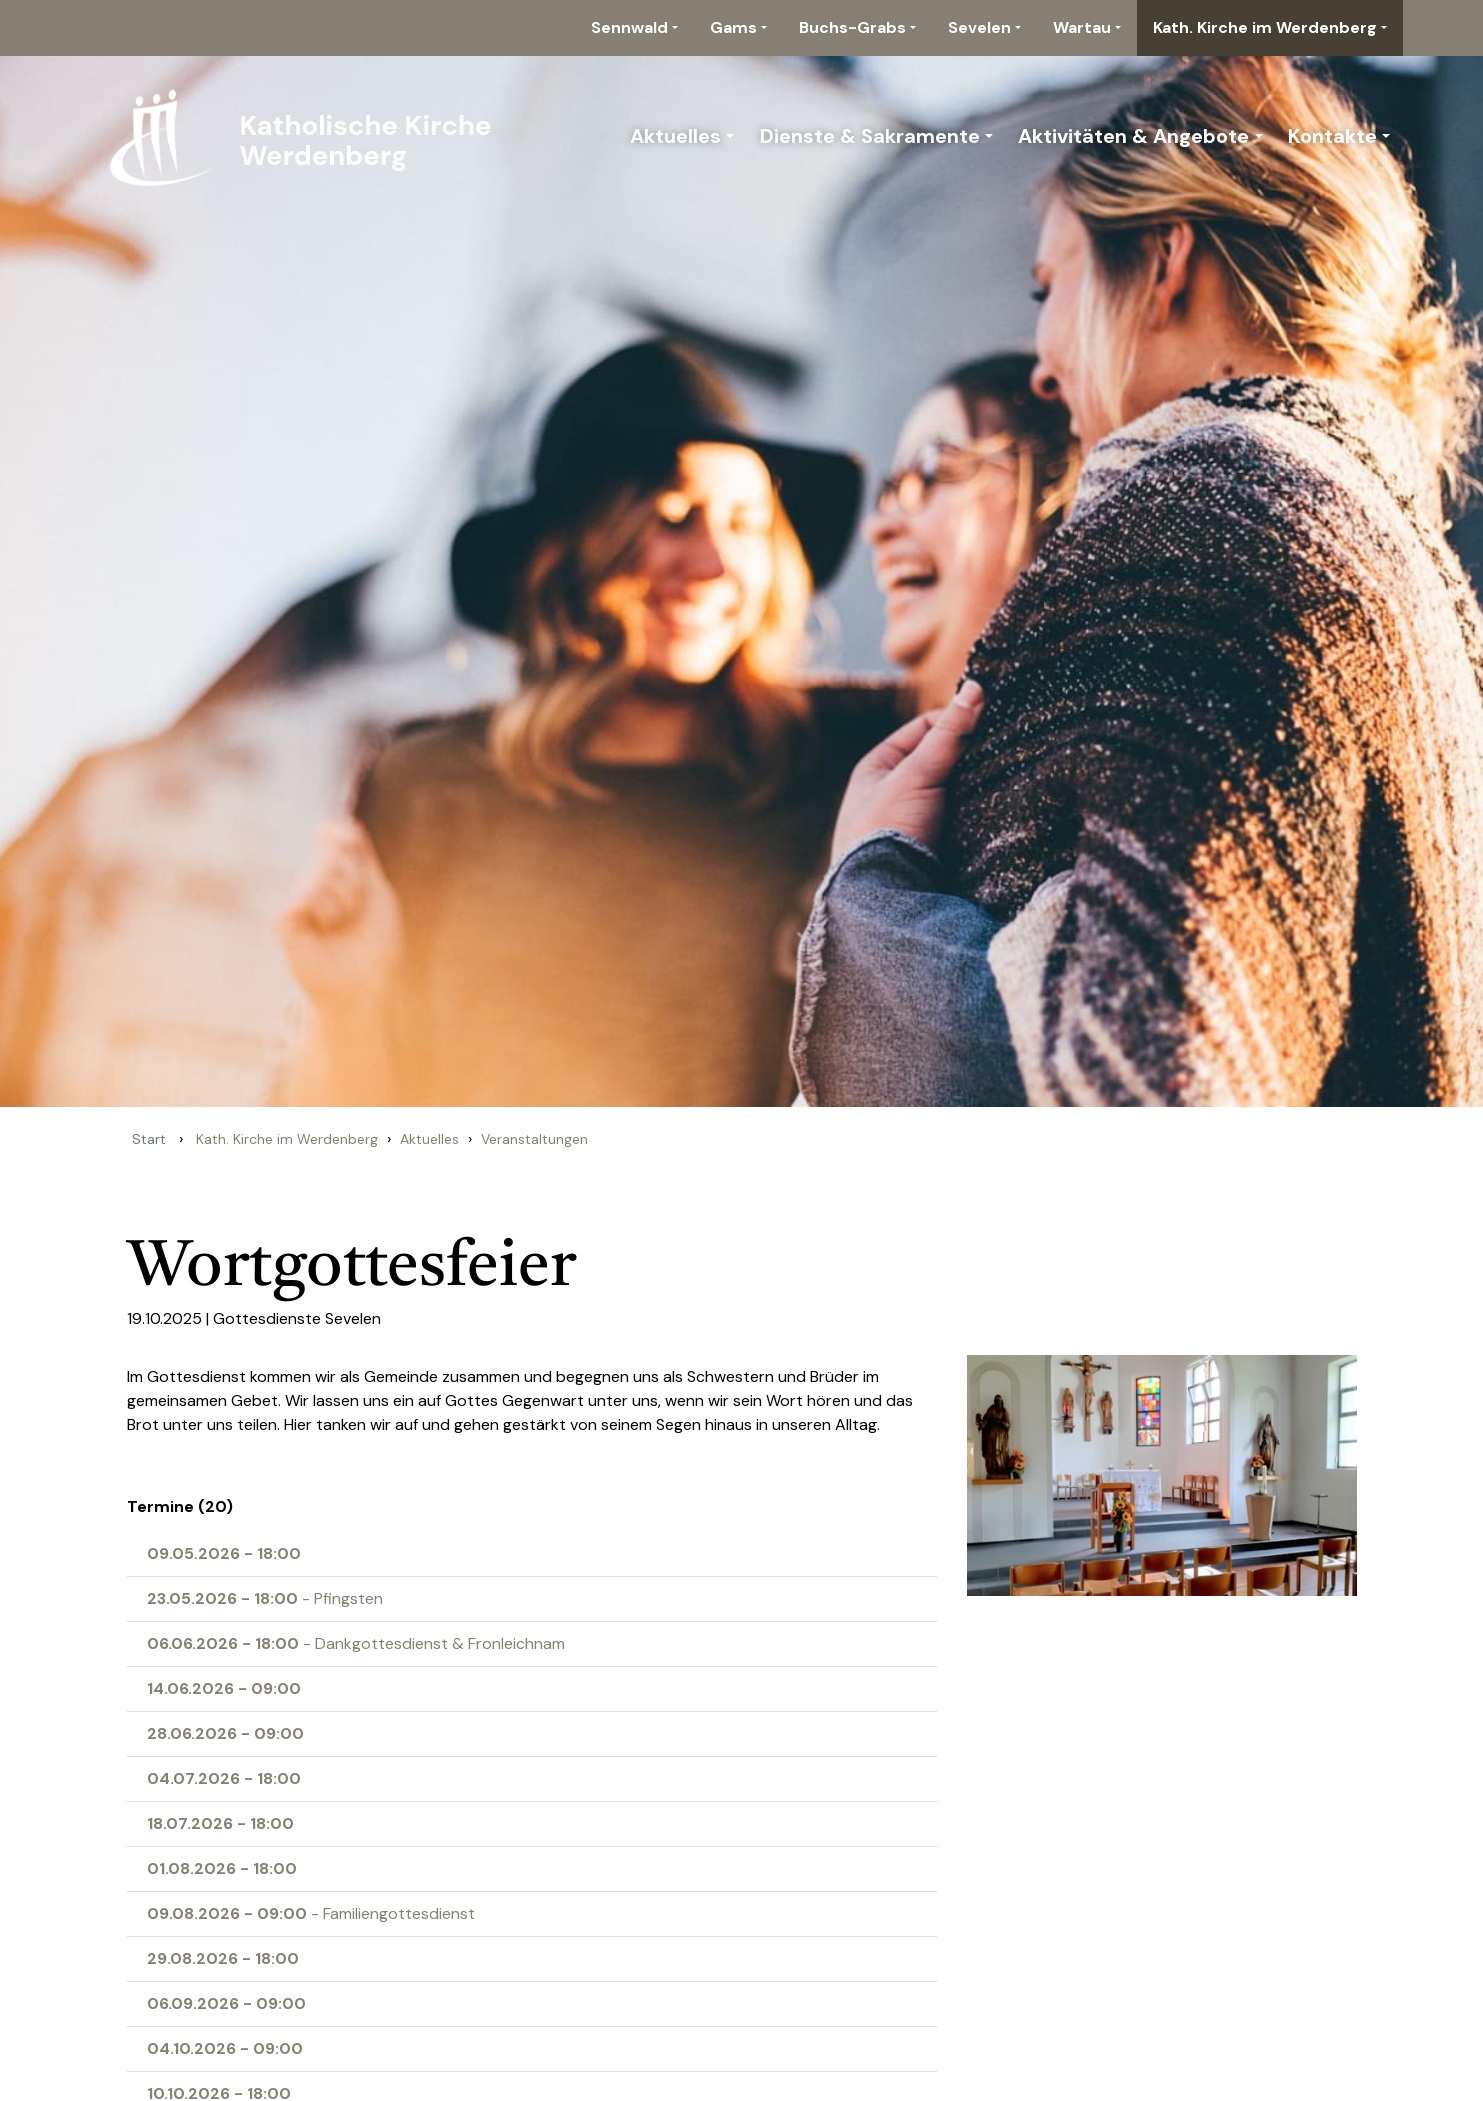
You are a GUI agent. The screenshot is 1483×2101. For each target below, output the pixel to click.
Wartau (1082, 27)
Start (149, 1139)
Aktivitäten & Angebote (1133, 136)
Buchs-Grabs (852, 27)
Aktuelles (675, 136)
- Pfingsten (265, 1598)
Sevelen (979, 27)
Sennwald (629, 27)
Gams (733, 27)
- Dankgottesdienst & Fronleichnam (356, 1643)
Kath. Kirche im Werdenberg (1265, 27)
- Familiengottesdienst (311, 1913)
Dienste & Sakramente (870, 136)
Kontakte (1332, 136)
